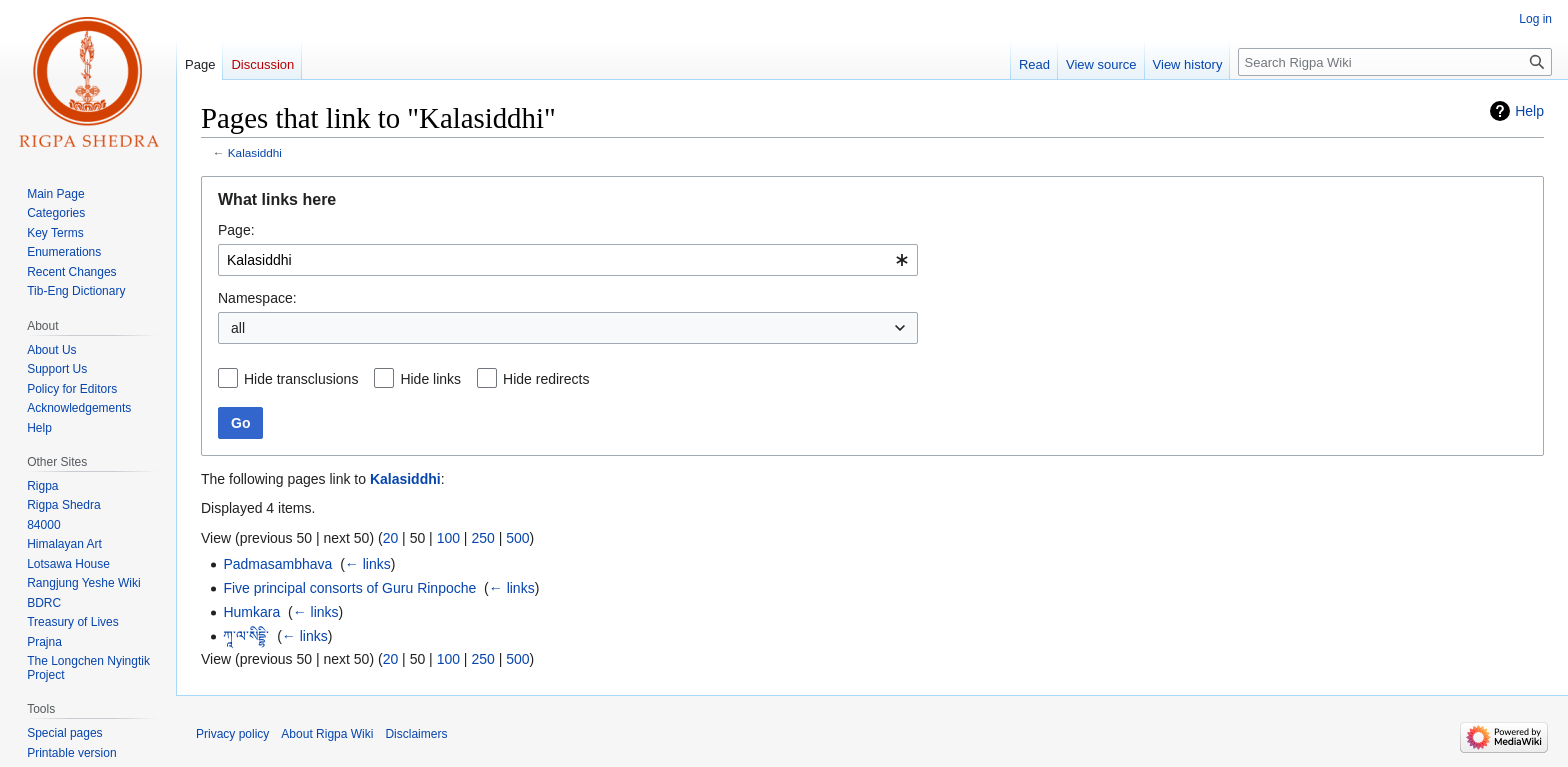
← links (368, 564)
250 (482, 538)
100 (448, 538)
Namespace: (257, 298)
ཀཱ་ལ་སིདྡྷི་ (246, 636)
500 (517, 538)
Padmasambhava (277, 564)
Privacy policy (232, 734)
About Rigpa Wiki (327, 734)
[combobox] (568, 260)
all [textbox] (238, 328)
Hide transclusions (301, 379)
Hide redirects (546, 379)
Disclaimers (416, 734)
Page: (236, 230)
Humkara (251, 612)
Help (1529, 111)
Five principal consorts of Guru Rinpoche (349, 588)
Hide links (430, 379)
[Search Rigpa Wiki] (1395, 62)
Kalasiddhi (255, 152)
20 (391, 538)
